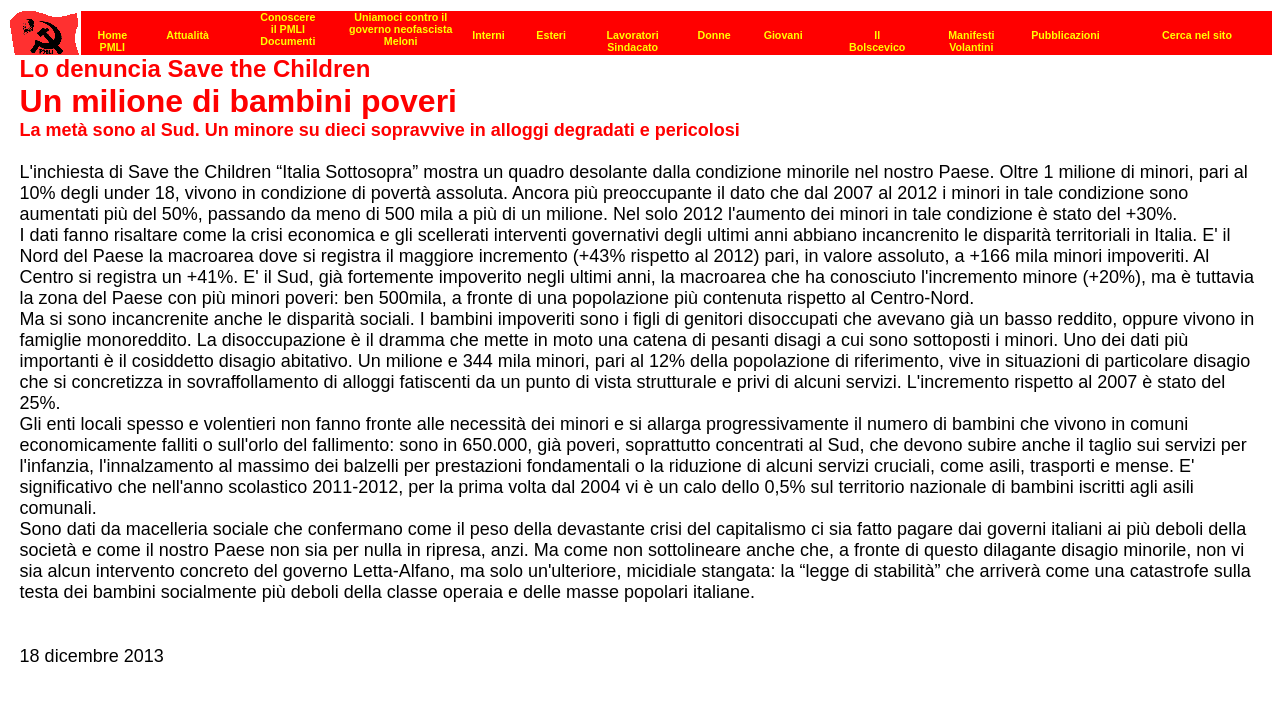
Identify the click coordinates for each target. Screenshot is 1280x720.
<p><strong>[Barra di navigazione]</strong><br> (641, 27)
